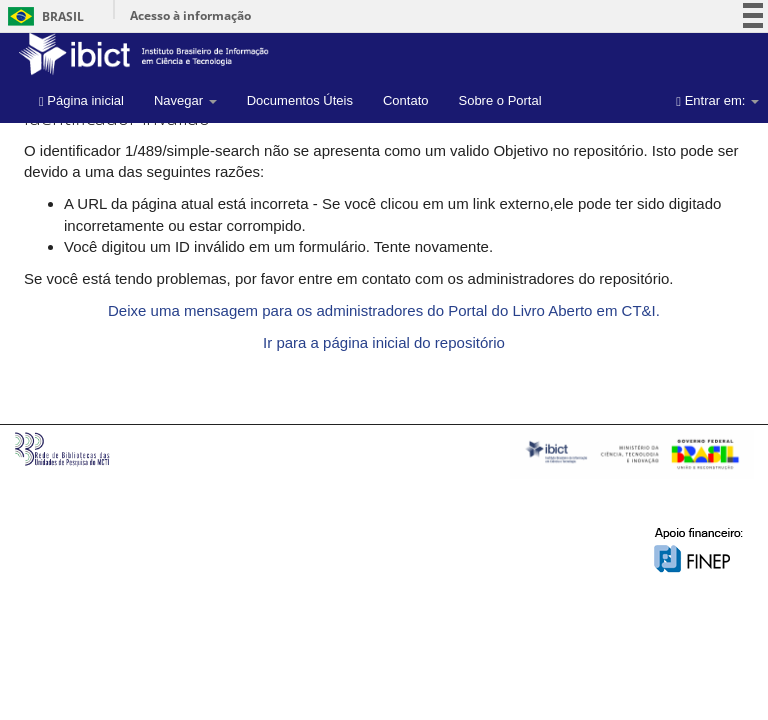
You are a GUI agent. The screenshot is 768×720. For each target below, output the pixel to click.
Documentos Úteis (300, 100)
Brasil (42, 16)
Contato (406, 100)
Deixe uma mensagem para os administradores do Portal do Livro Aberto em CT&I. (384, 310)
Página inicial (81, 100)
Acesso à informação (190, 15)
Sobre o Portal (499, 100)
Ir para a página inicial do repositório (384, 342)
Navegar (185, 100)
